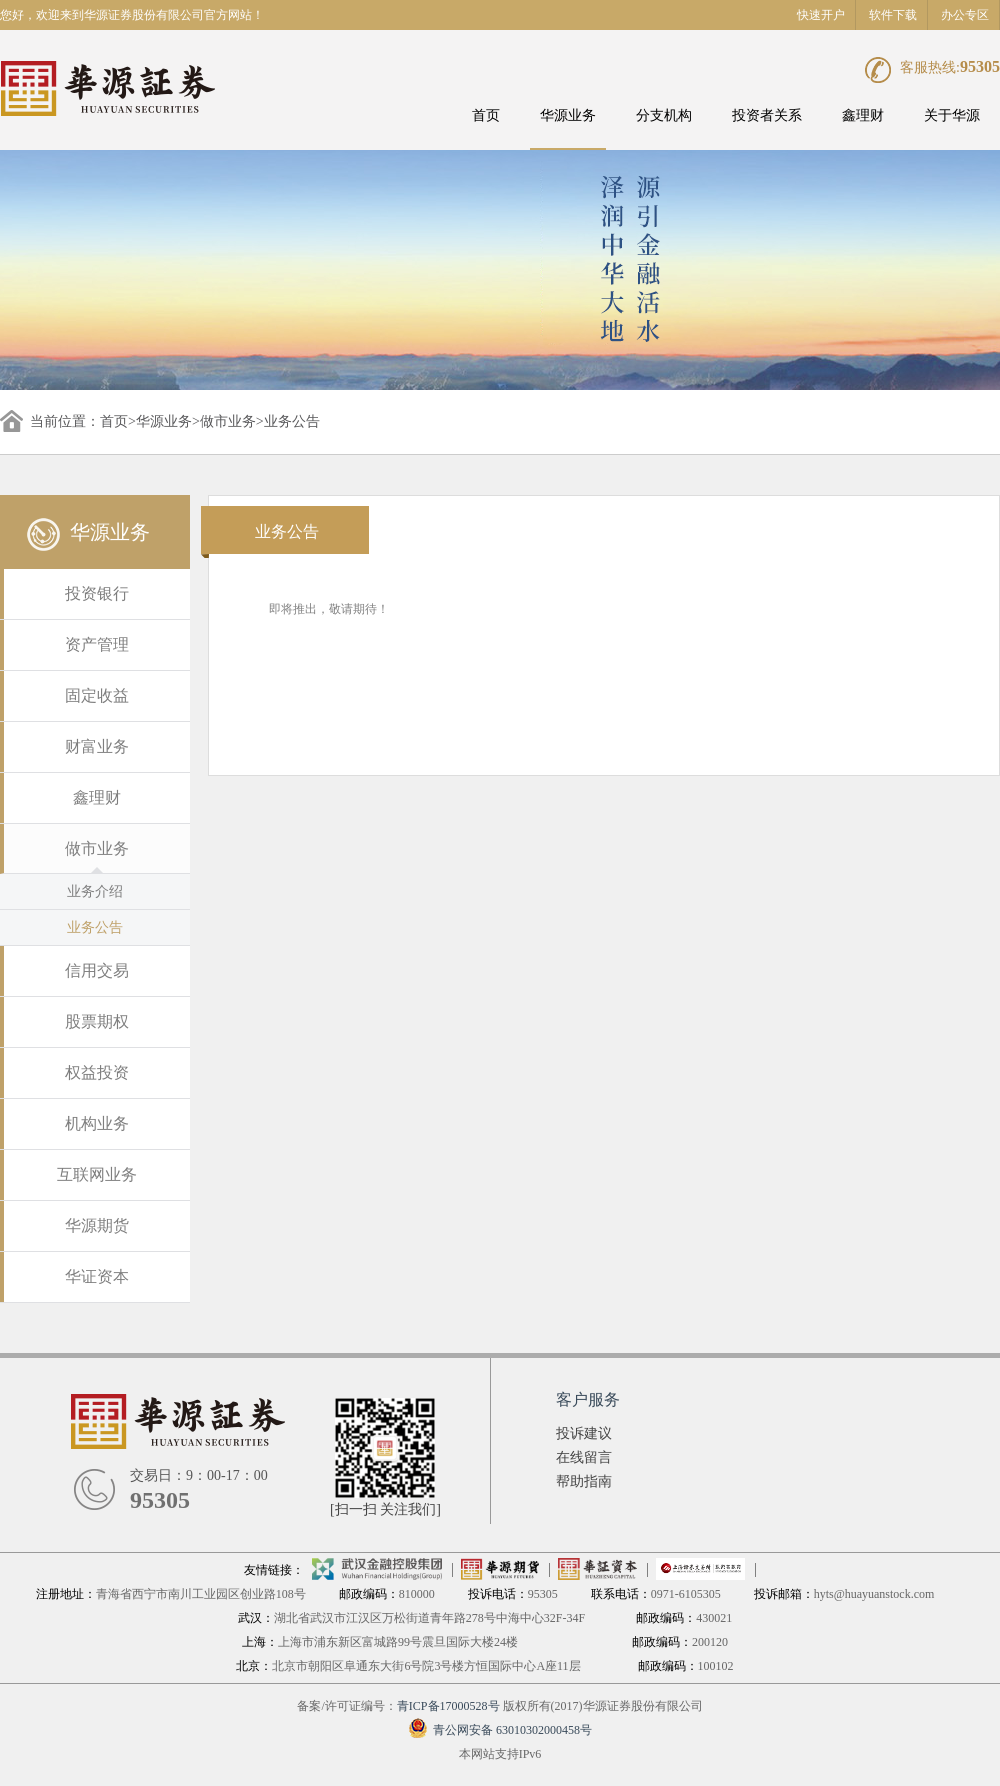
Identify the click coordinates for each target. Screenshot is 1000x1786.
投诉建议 (584, 1433)
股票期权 (97, 1021)
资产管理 (97, 644)
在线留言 (584, 1457)
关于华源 (952, 115)
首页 (486, 115)
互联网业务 (97, 1174)
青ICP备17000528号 (448, 1706)
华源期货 (97, 1225)
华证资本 (97, 1276)
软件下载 (893, 15)
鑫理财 (863, 115)
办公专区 (965, 15)
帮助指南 (584, 1481)
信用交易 (97, 970)
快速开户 (821, 15)
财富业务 (97, 746)
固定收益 (97, 695)
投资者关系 (767, 115)
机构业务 (97, 1123)
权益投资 (97, 1072)
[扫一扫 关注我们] (385, 1509)
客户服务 (588, 1399)
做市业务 (228, 421)
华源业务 (568, 115)
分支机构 (664, 115)
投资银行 (97, 593)
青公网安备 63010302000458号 (500, 1730)
